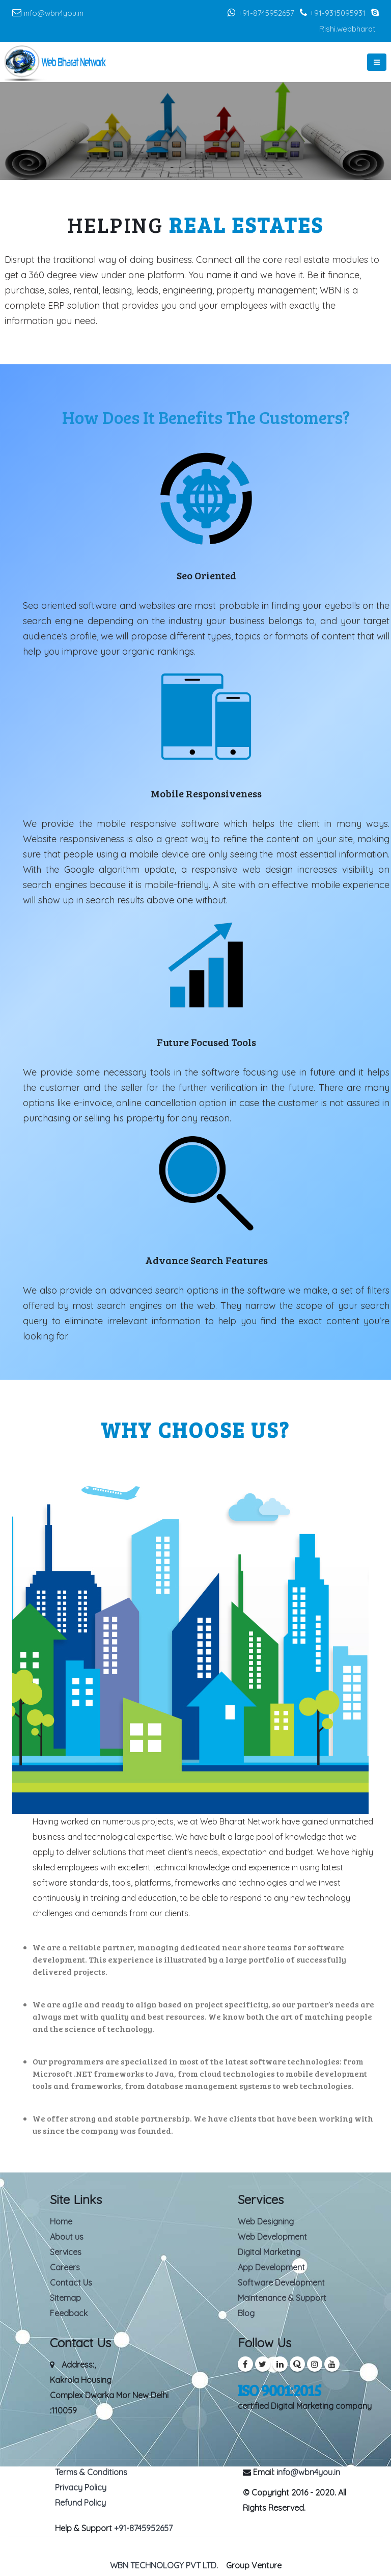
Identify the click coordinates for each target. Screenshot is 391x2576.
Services (65, 2252)
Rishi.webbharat (347, 29)
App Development (271, 2267)
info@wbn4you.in (53, 13)
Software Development (281, 2282)
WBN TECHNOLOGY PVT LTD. (164, 2565)
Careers (65, 2267)
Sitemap (65, 2298)
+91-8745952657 (267, 13)
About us (66, 2237)
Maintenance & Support (282, 2298)
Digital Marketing (269, 2252)
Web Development (272, 2237)
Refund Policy (80, 2503)
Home (61, 2221)
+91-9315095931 (339, 13)
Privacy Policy (80, 2487)
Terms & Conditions (91, 2472)
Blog (246, 2313)
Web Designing (266, 2221)
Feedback (69, 2313)
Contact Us (71, 2282)
